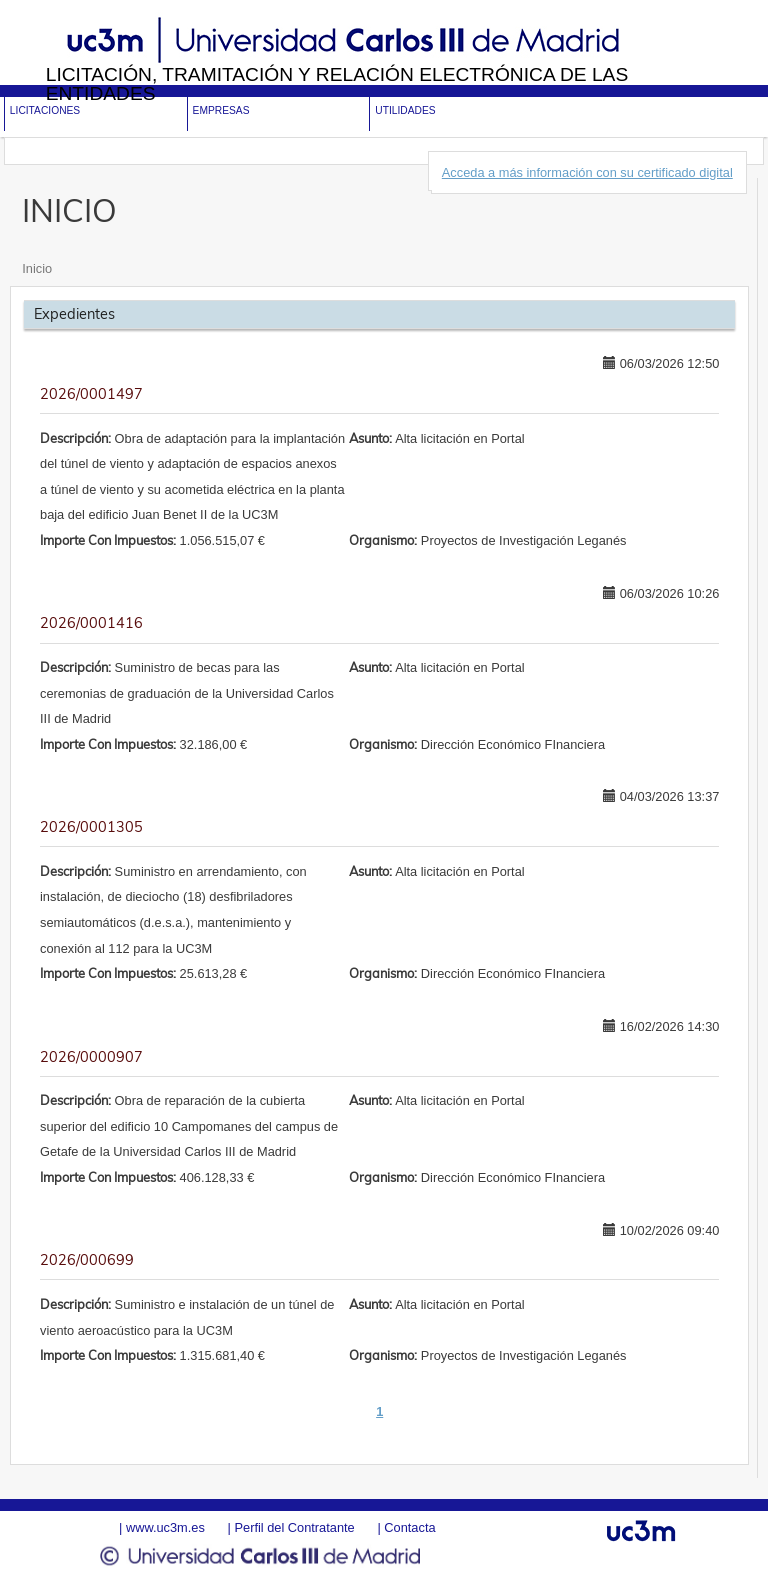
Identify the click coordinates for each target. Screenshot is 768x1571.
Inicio (37, 268)
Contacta (409, 1527)
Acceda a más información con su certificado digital (587, 172)
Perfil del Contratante (294, 1527)
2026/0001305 (91, 827)
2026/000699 (87, 1260)
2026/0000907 (91, 1057)
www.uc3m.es (165, 1527)
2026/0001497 (91, 394)
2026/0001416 (91, 623)
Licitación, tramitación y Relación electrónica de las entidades (337, 84)
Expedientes (74, 314)
